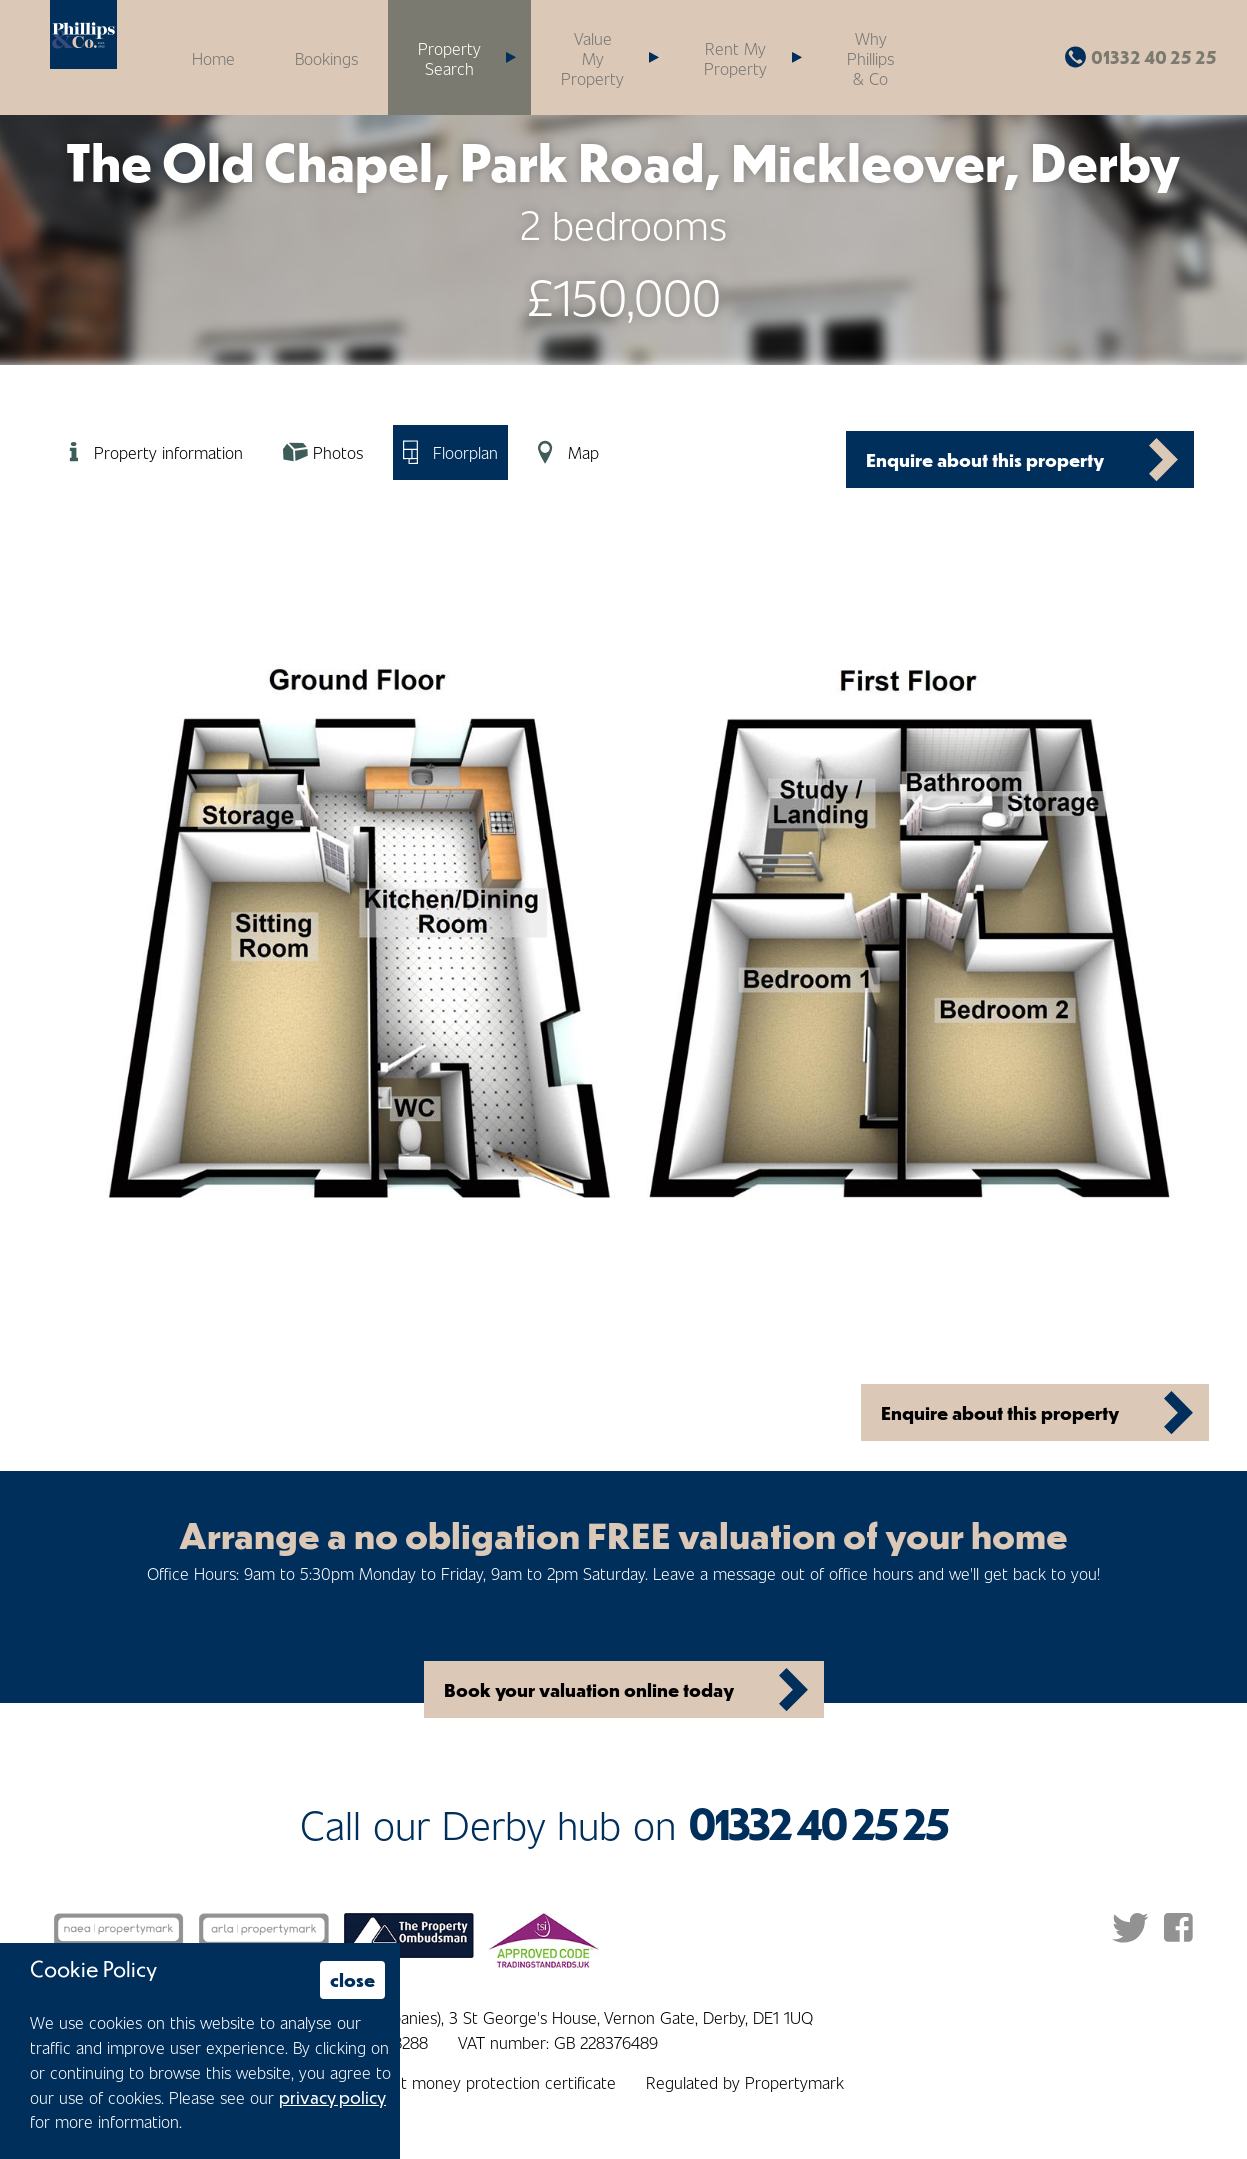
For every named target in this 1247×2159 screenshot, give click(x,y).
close (352, 1979)
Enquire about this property (985, 459)
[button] (602, 57)
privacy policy (332, 2097)
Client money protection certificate (491, 2082)
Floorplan (465, 452)
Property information (168, 452)
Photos (338, 452)
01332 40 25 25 (1154, 57)
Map (583, 452)
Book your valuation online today (589, 1689)
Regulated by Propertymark (745, 2082)
